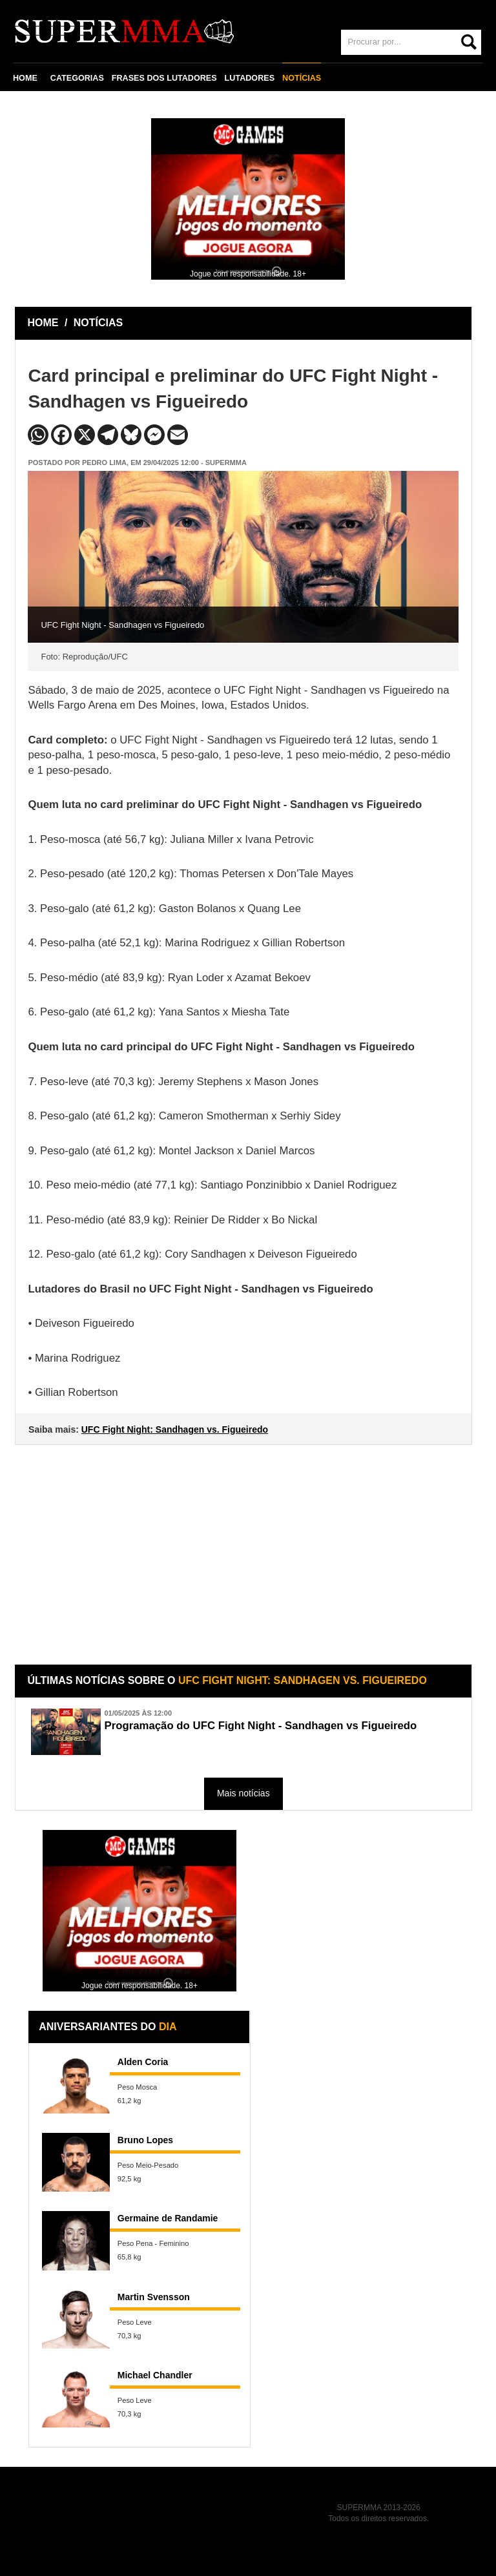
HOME (25, 78)
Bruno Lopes (145, 2140)
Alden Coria (143, 2062)
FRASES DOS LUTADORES (164, 78)
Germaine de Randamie (168, 2218)
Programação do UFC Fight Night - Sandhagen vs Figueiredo (260, 1725)
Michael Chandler (155, 2375)
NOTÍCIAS (301, 78)
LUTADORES (249, 78)
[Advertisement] (245, 1545)
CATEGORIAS (77, 78)
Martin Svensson (154, 2297)
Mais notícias (243, 1793)
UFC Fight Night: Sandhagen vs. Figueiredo (174, 1429)
